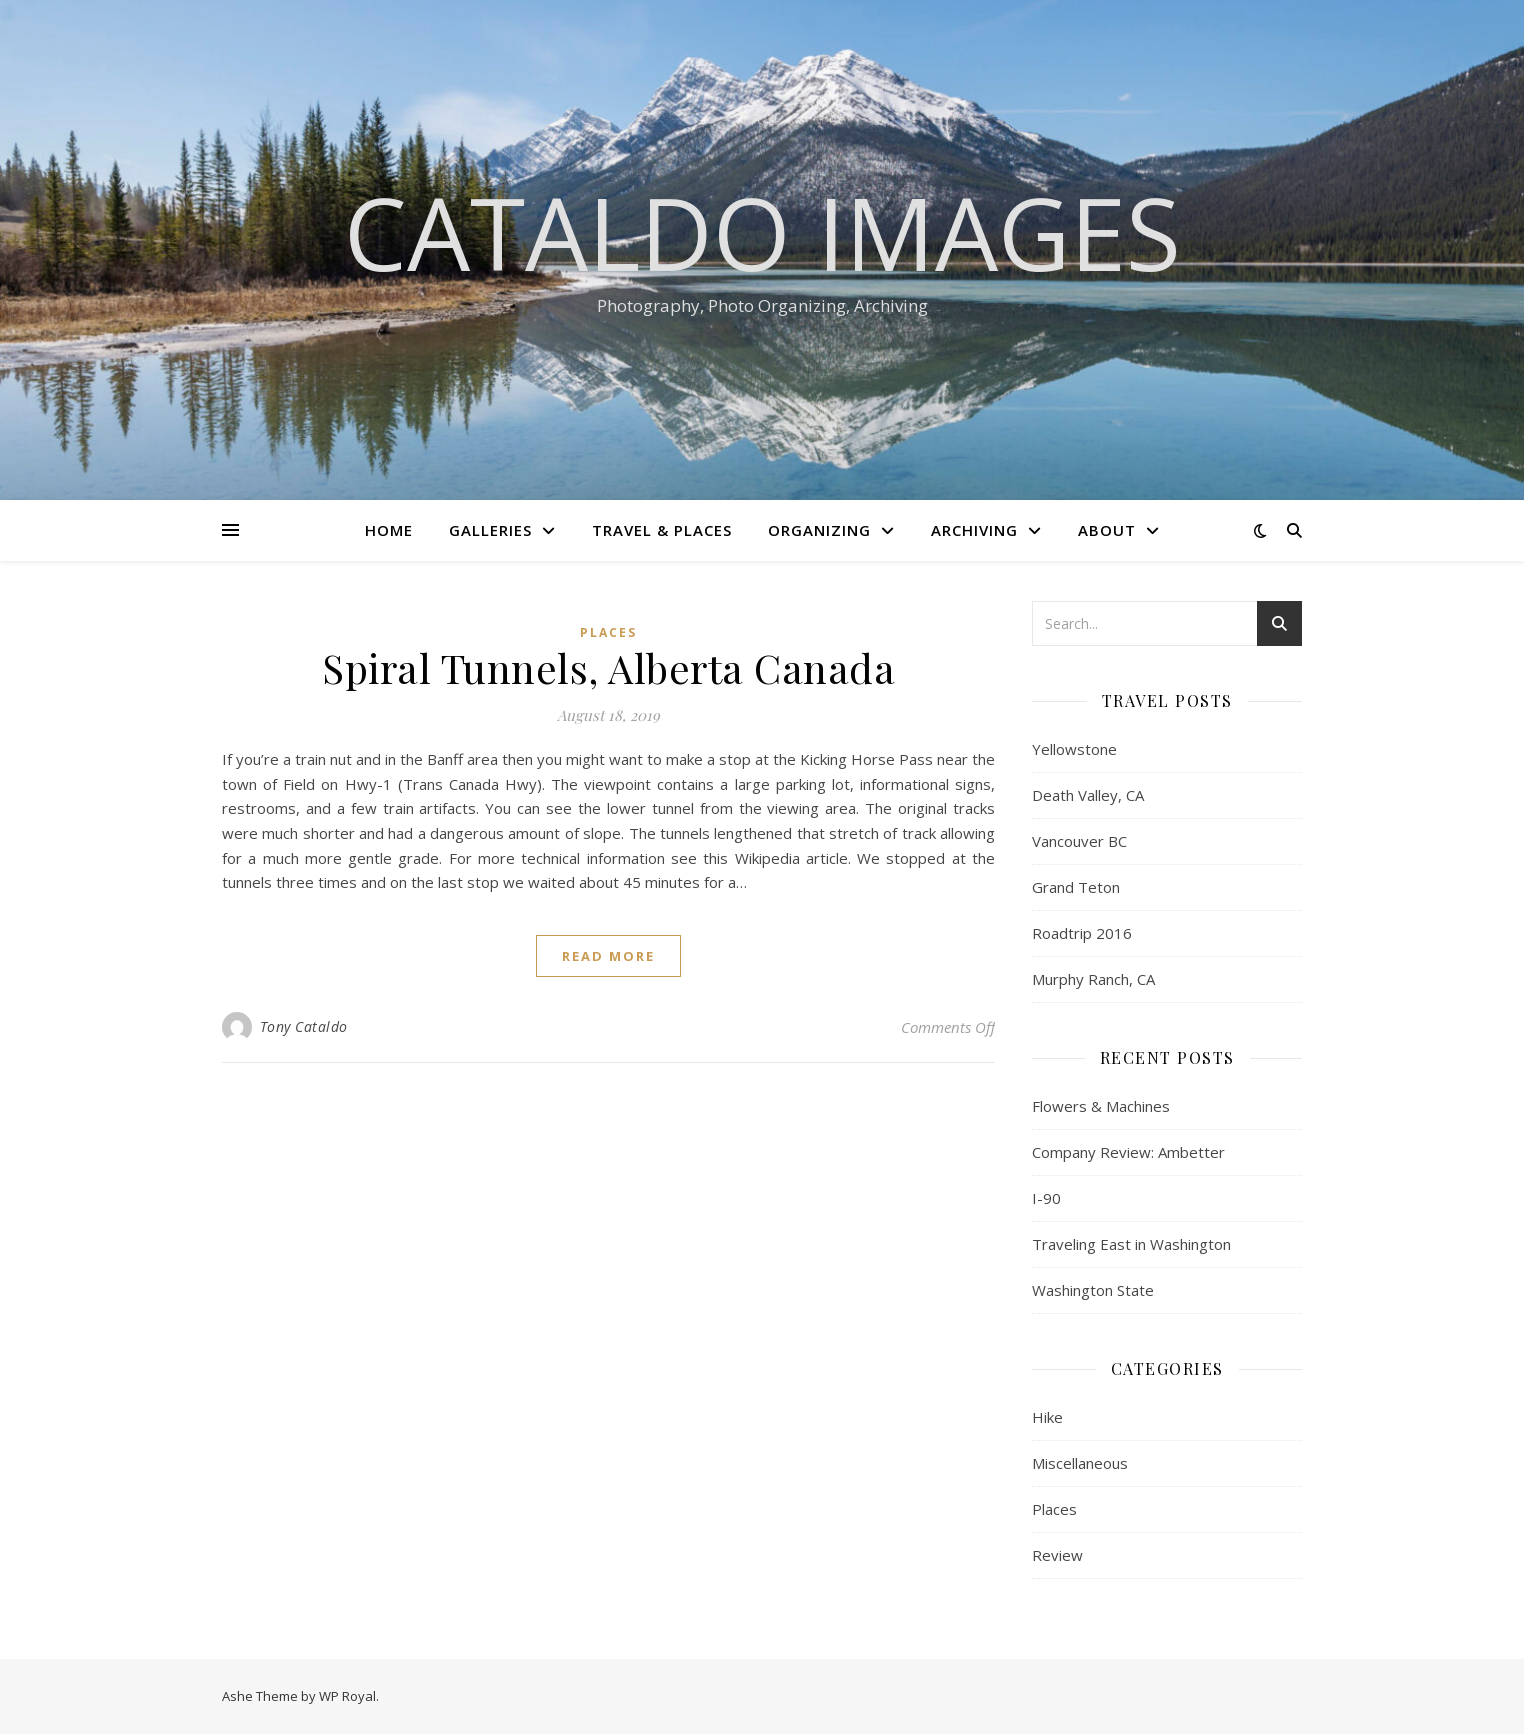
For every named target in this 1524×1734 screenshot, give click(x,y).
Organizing (819, 530)
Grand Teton (1076, 887)
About (1107, 530)
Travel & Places (662, 530)
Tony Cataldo (304, 1026)
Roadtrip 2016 (1082, 933)
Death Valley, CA (1088, 795)
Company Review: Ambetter (1128, 1152)
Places (608, 632)
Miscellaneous (1080, 1463)
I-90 (1046, 1198)
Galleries (490, 530)
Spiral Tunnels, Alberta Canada (608, 667)
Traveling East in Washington (1131, 1244)
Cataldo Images (762, 232)
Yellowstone (1074, 749)
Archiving (974, 530)
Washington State (1093, 1290)
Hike (1047, 1417)
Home (389, 530)
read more (608, 956)
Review (1057, 1555)
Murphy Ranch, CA (1093, 979)
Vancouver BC (1079, 841)
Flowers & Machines (1101, 1106)
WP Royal (347, 1696)
